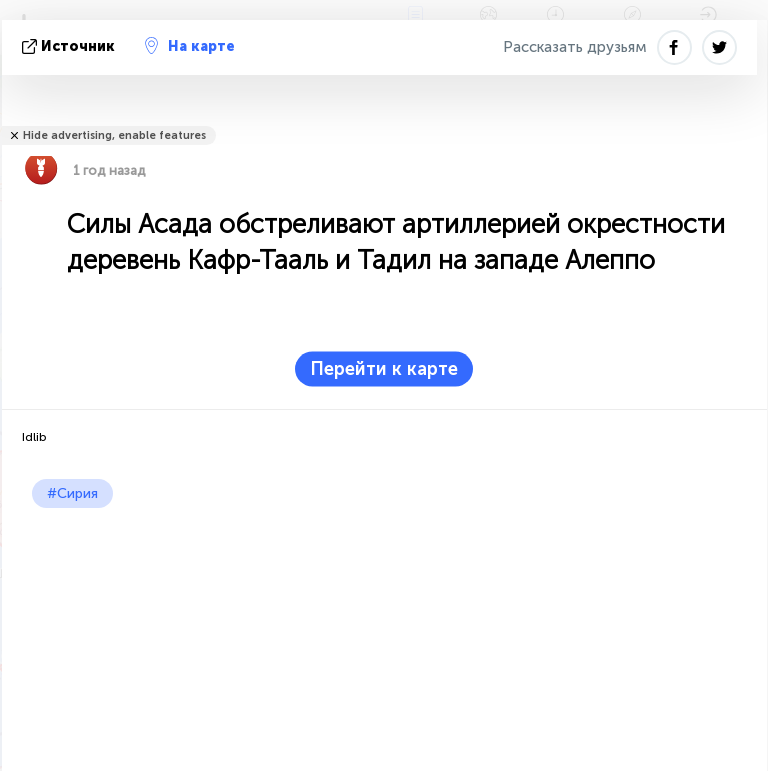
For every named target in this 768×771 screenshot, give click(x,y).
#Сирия (72, 493)
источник (70, 46)
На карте (190, 46)
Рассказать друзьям (575, 47)
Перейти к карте (384, 369)
